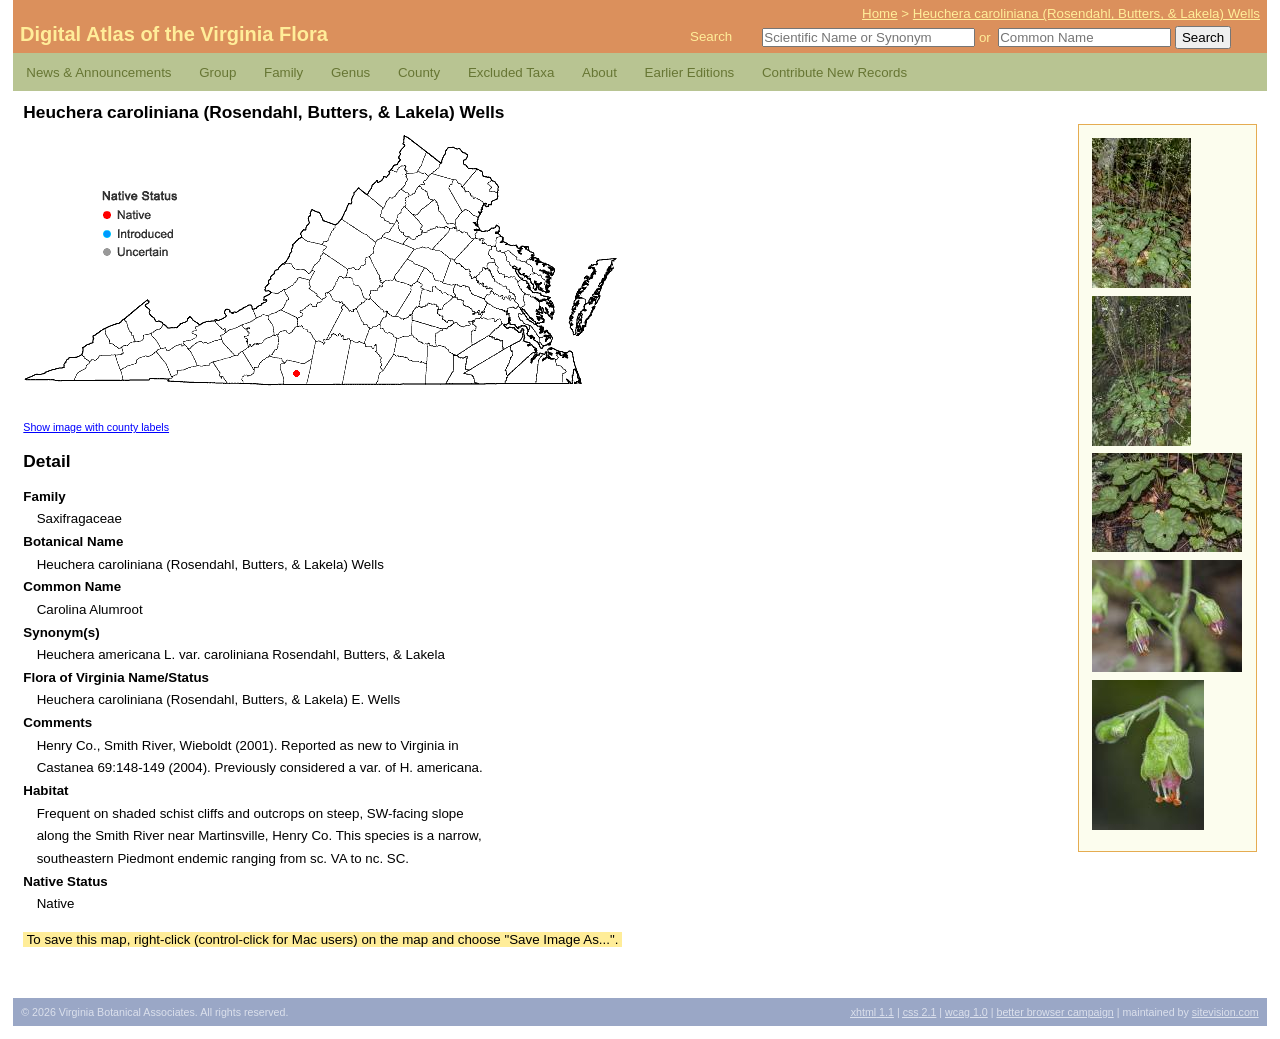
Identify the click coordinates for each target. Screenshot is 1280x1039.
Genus (350, 72)
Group (217, 72)
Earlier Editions (690, 72)
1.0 (966, 1012)
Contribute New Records (834, 72)
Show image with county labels (96, 427)
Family (283, 72)
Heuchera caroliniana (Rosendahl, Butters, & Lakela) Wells (1086, 13)
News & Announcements (98, 72)
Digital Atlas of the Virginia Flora (174, 34)
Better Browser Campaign (1054, 1012)
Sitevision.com (1225, 1012)
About (599, 72)
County (419, 72)
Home (880, 13)
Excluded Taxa (511, 72)
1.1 (872, 1012)
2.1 (920, 1012)
